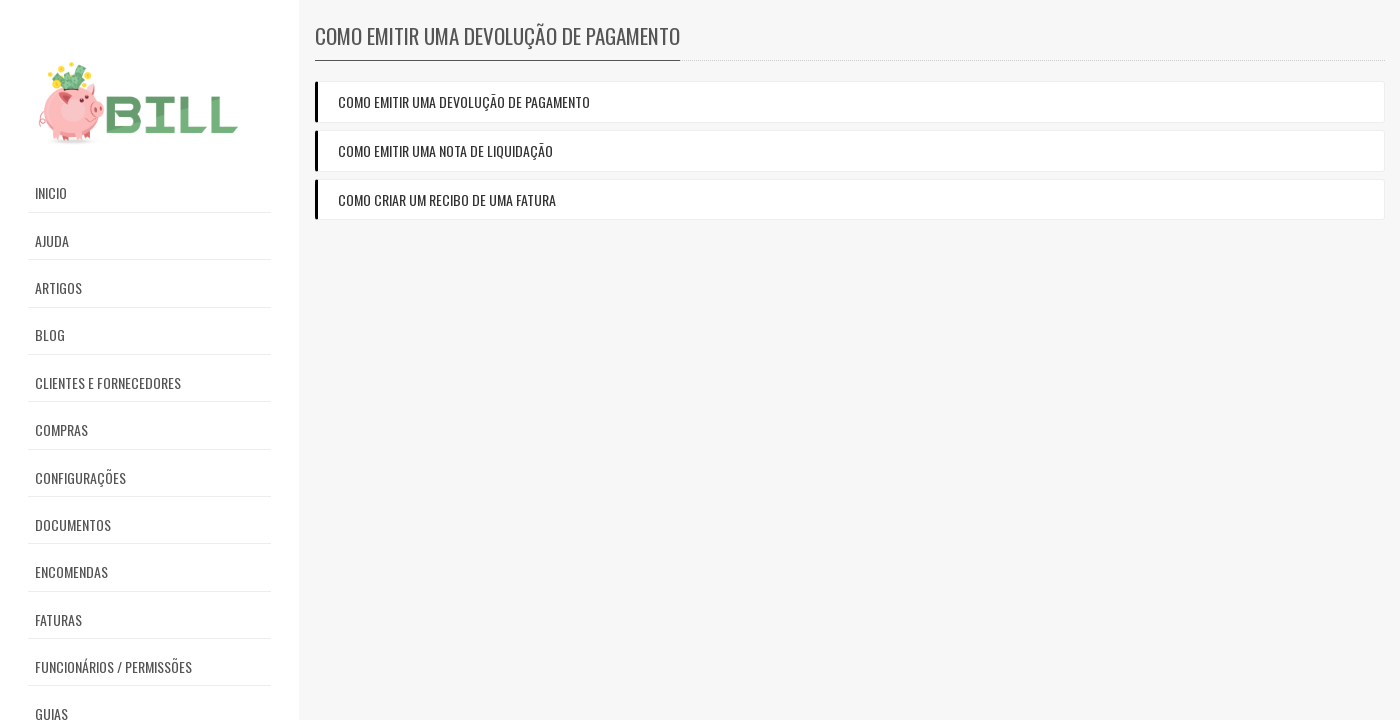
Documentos (73, 524)
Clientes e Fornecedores (108, 382)
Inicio (51, 192)
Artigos (58, 287)
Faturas (58, 619)
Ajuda (52, 240)
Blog (50, 334)
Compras (61, 429)
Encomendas (71, 571)
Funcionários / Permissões (113, 666)
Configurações (80, 477)
